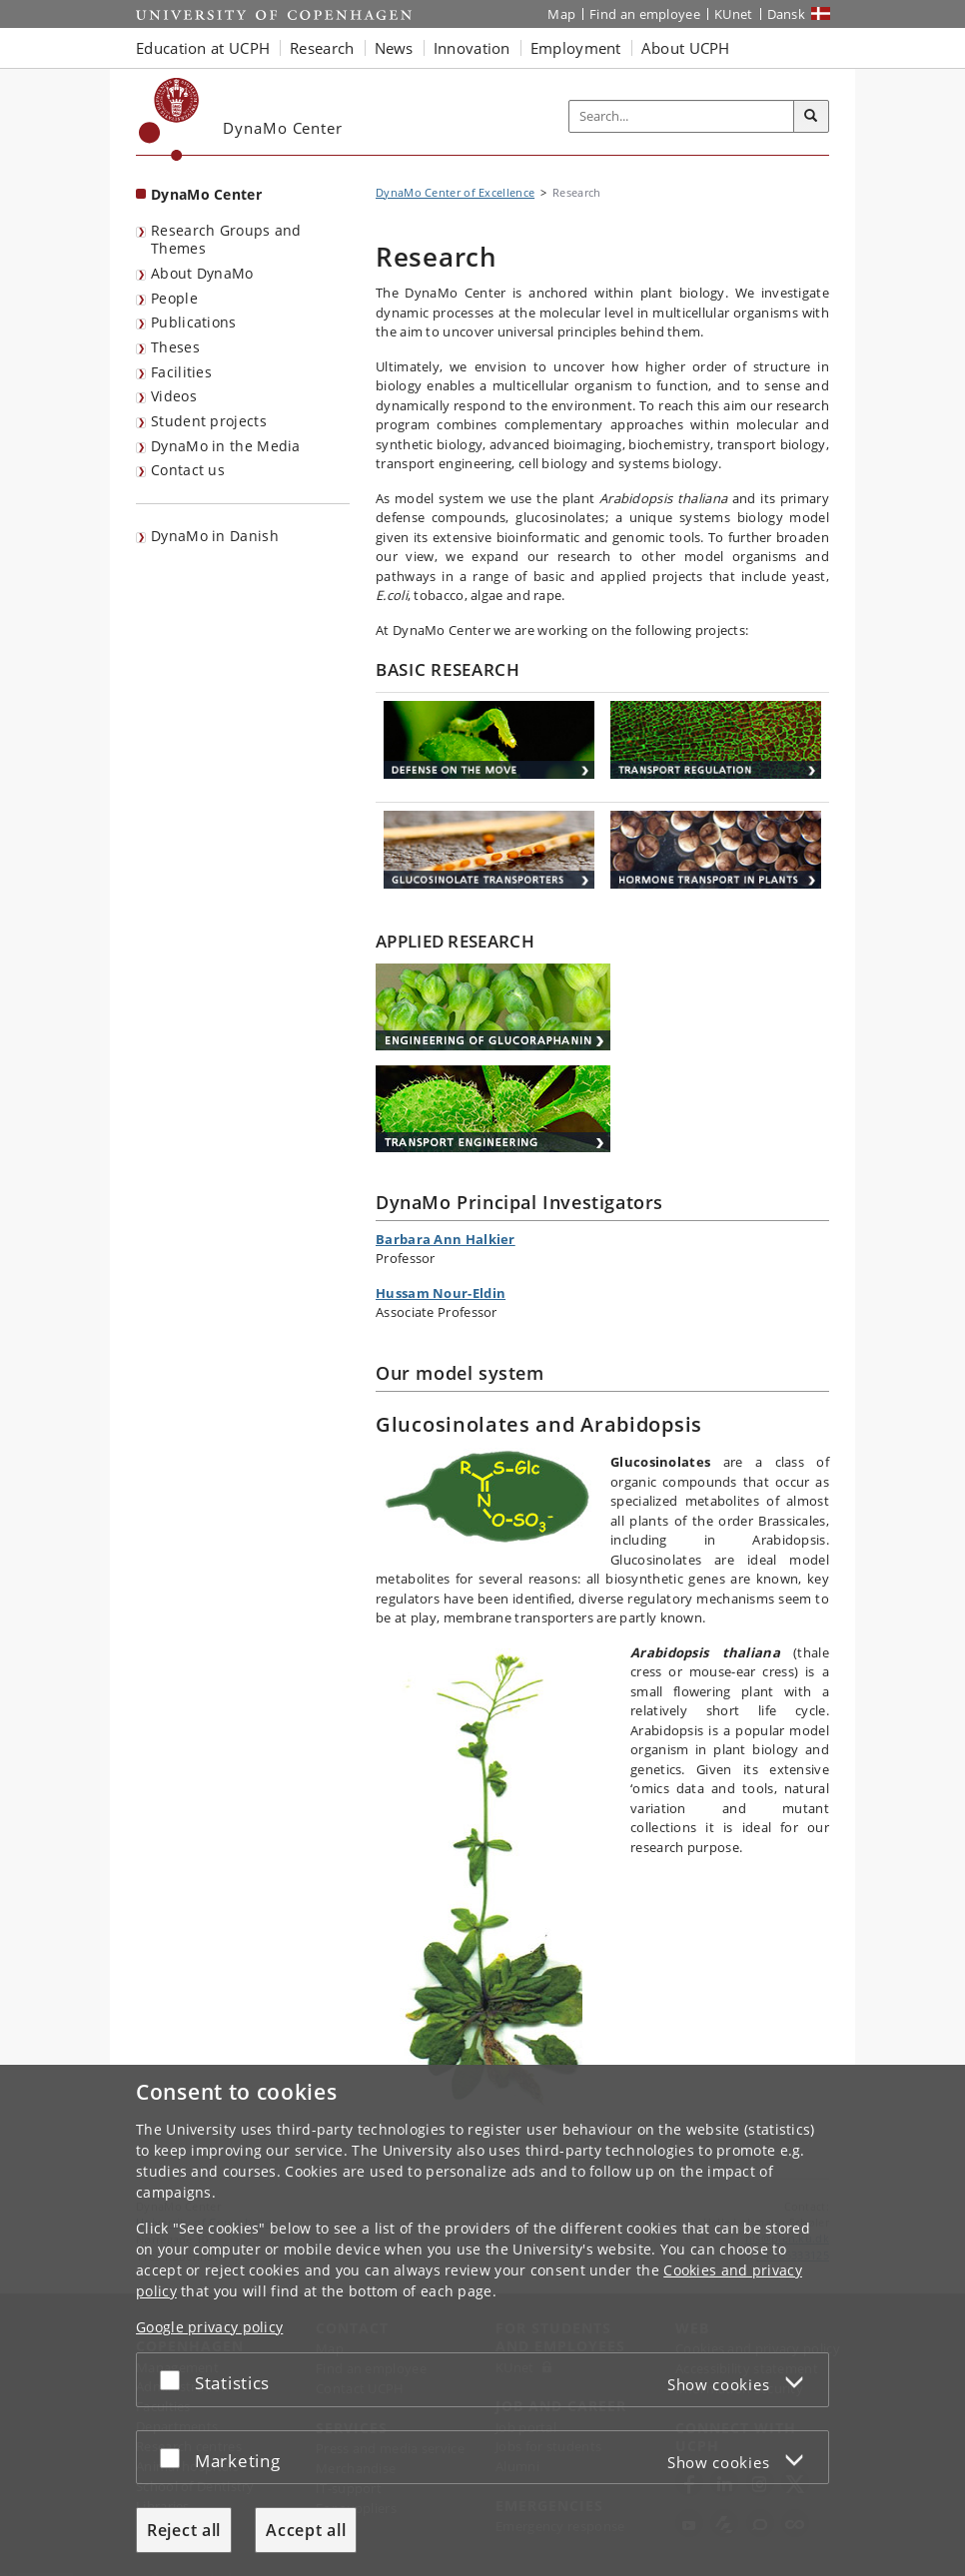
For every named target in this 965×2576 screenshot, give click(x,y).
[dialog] (482, 2320)
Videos (174, 395)
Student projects (209, 420)
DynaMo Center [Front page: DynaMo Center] (206, 194)
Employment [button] (575, 48)
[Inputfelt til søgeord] (681, 116)
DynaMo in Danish (215, 535)
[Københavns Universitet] (169, 119)
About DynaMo (202, 273)
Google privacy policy (209, 2326)
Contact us (188, 469)
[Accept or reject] (175, 2379)
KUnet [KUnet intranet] (733, 14)
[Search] (811, 117)
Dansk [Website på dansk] (786, 14)
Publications (194, 322)
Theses (175, 346)
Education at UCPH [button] (203, 48)
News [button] (394, 48)
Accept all (306, 2530)
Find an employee (644, 14)
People (174, 298)
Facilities (181, 371)
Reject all (184, 2530)
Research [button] (322, 48)
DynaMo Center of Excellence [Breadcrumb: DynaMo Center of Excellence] (455, 192)
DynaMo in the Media (226, 445)
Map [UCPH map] (561, 14)
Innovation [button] (472, 48)
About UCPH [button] (685, 48)
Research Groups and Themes (226, 240)
